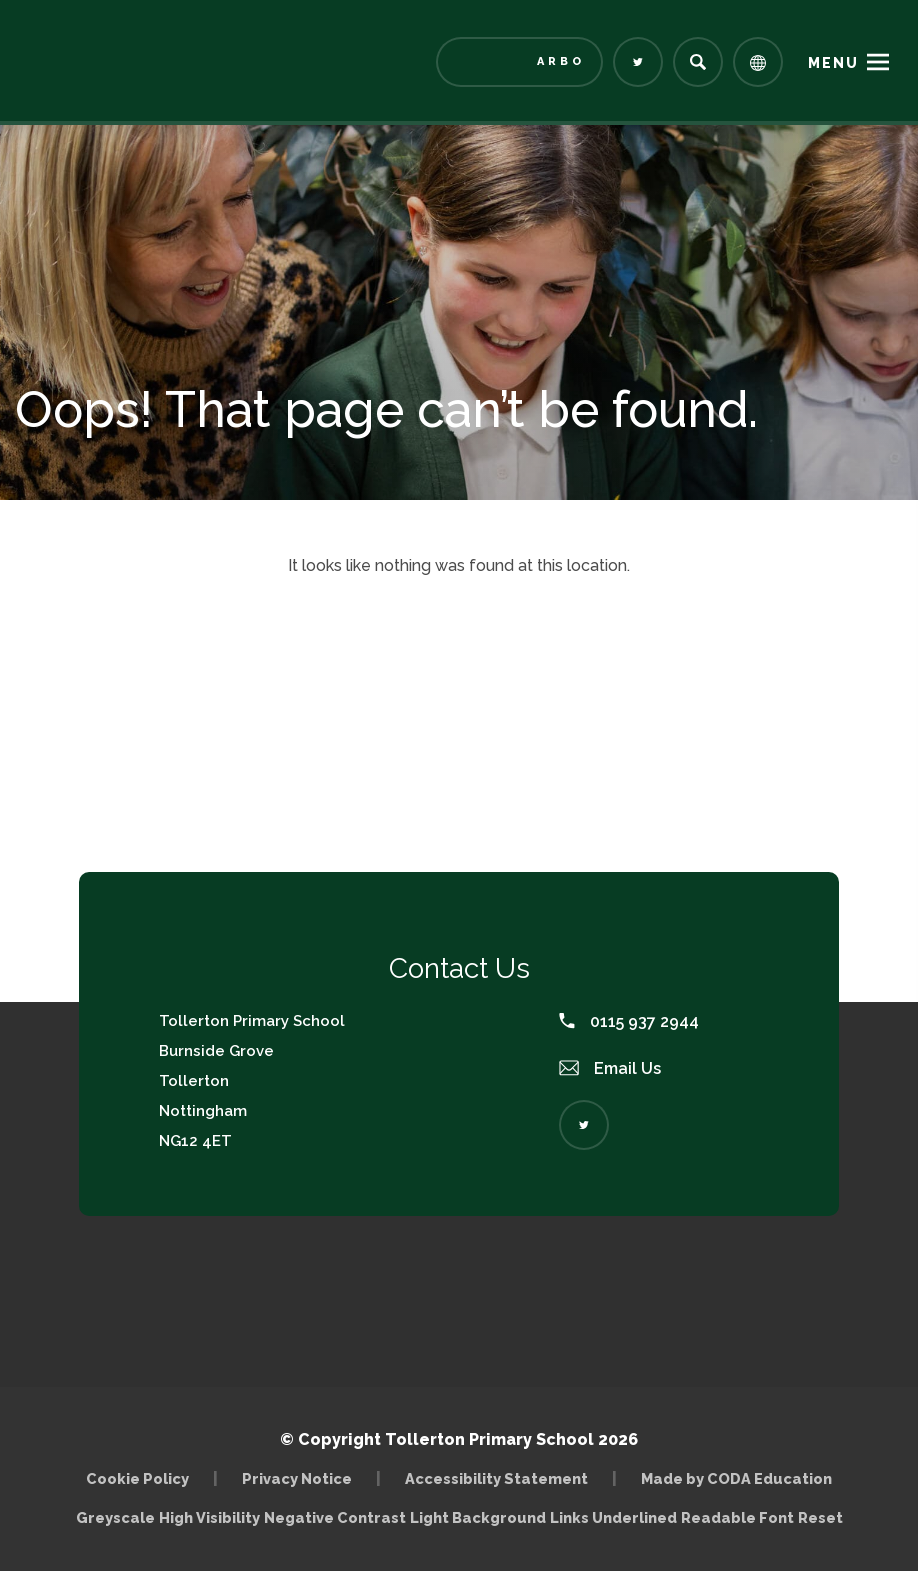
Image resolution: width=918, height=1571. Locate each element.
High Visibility (209, 1517)
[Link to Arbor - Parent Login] (519, 62)
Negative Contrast (335, 1517)
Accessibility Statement (496, 1478)
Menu (833, 63)
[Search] (698, 62)
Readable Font (737, 1517)
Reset (820, 1517)
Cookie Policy (137, 1478)
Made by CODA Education (736, 1478)
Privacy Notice (297, 1478)
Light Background (478, 1517)
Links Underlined (613, 1517)
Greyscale (115, 1517)
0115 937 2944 (629, 1021)
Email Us (610, 1068)
